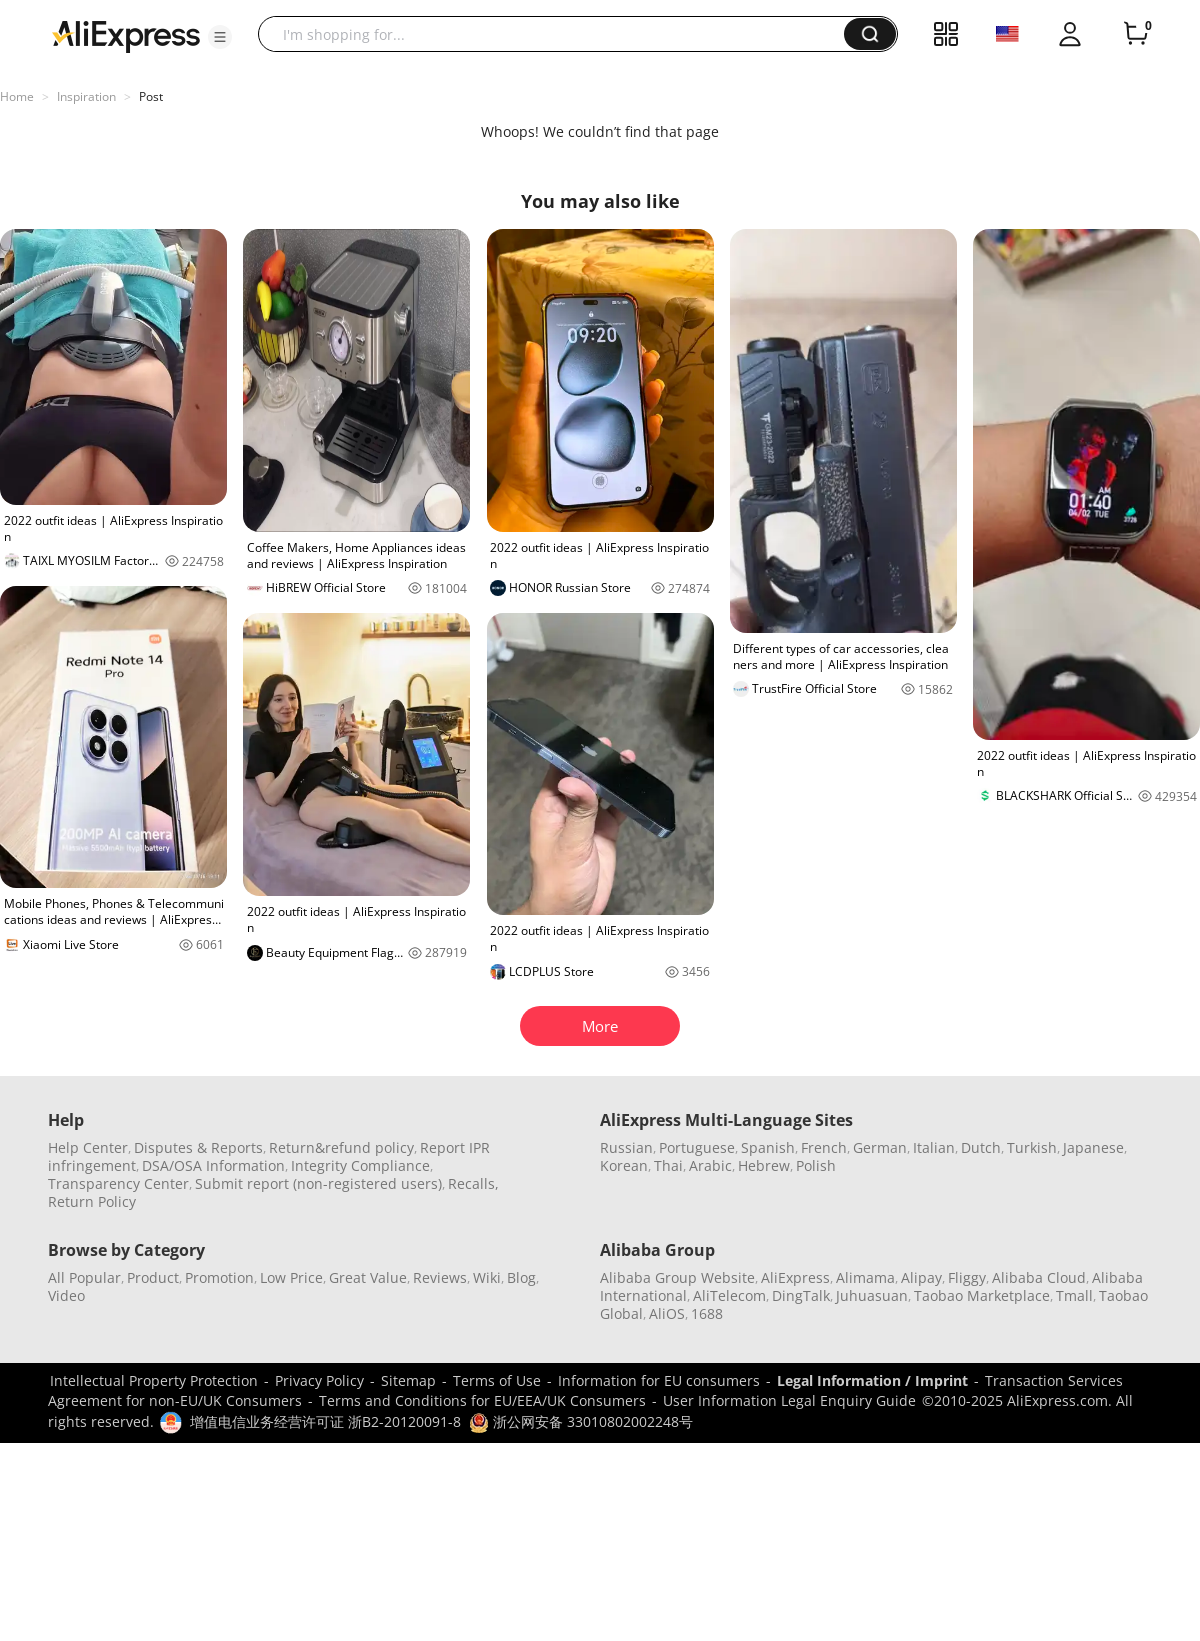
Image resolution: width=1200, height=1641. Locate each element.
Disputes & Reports (198, 1147)
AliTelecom (729, 1295)
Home (17, 96)
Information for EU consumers (659, 1380)
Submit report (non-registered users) (318, 1183)
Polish (816, 1165)
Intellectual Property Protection (154, 1380)
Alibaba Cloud (1039, 1277)
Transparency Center (118, 1183)
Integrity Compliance (360, 1165)
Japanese (1093, 1147)
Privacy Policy (319, 1380)
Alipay (921, 1277)
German (880, 1147)
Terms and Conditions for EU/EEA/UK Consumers (482, 1400)
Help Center (88, 1147)
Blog (521, 1277)
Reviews (440, 1277)
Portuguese (697, 1147)
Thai (668, 1165)
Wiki (487, 1277)
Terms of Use (497, 1380)
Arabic (710, 1165)
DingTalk (801, 1295)
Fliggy (967, 1277)
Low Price (291, 1277)
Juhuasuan (872, 1295)
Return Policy (92, 1201)
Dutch (981, 1147)
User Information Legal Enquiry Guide (789, 1400)
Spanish (768, 1147)
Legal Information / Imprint (872, 1380)
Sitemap (408, 1380)
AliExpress (795, 1277)
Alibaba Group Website (677, 1277)
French (824, 1147)
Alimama (865, 1277)
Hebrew (764, 1165)
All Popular (84, 1277)
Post (151, 96)
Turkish (1032, 1147)
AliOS (667, 1313)
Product (153, 1277)
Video (66, 1295)
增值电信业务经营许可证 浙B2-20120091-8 (325, 1421)
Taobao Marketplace (982, 1295)
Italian (934, 1147)
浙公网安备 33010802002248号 (581, 1421)
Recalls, (473, 1183)
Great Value (368, 1277)
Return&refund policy (341, 1147)
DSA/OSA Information (213, 1165)
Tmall (1074, 1295)
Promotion (219, 1277)
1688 (707, 1313)
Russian (626, 1147)
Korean (624, 1165)
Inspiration (86, 96)
